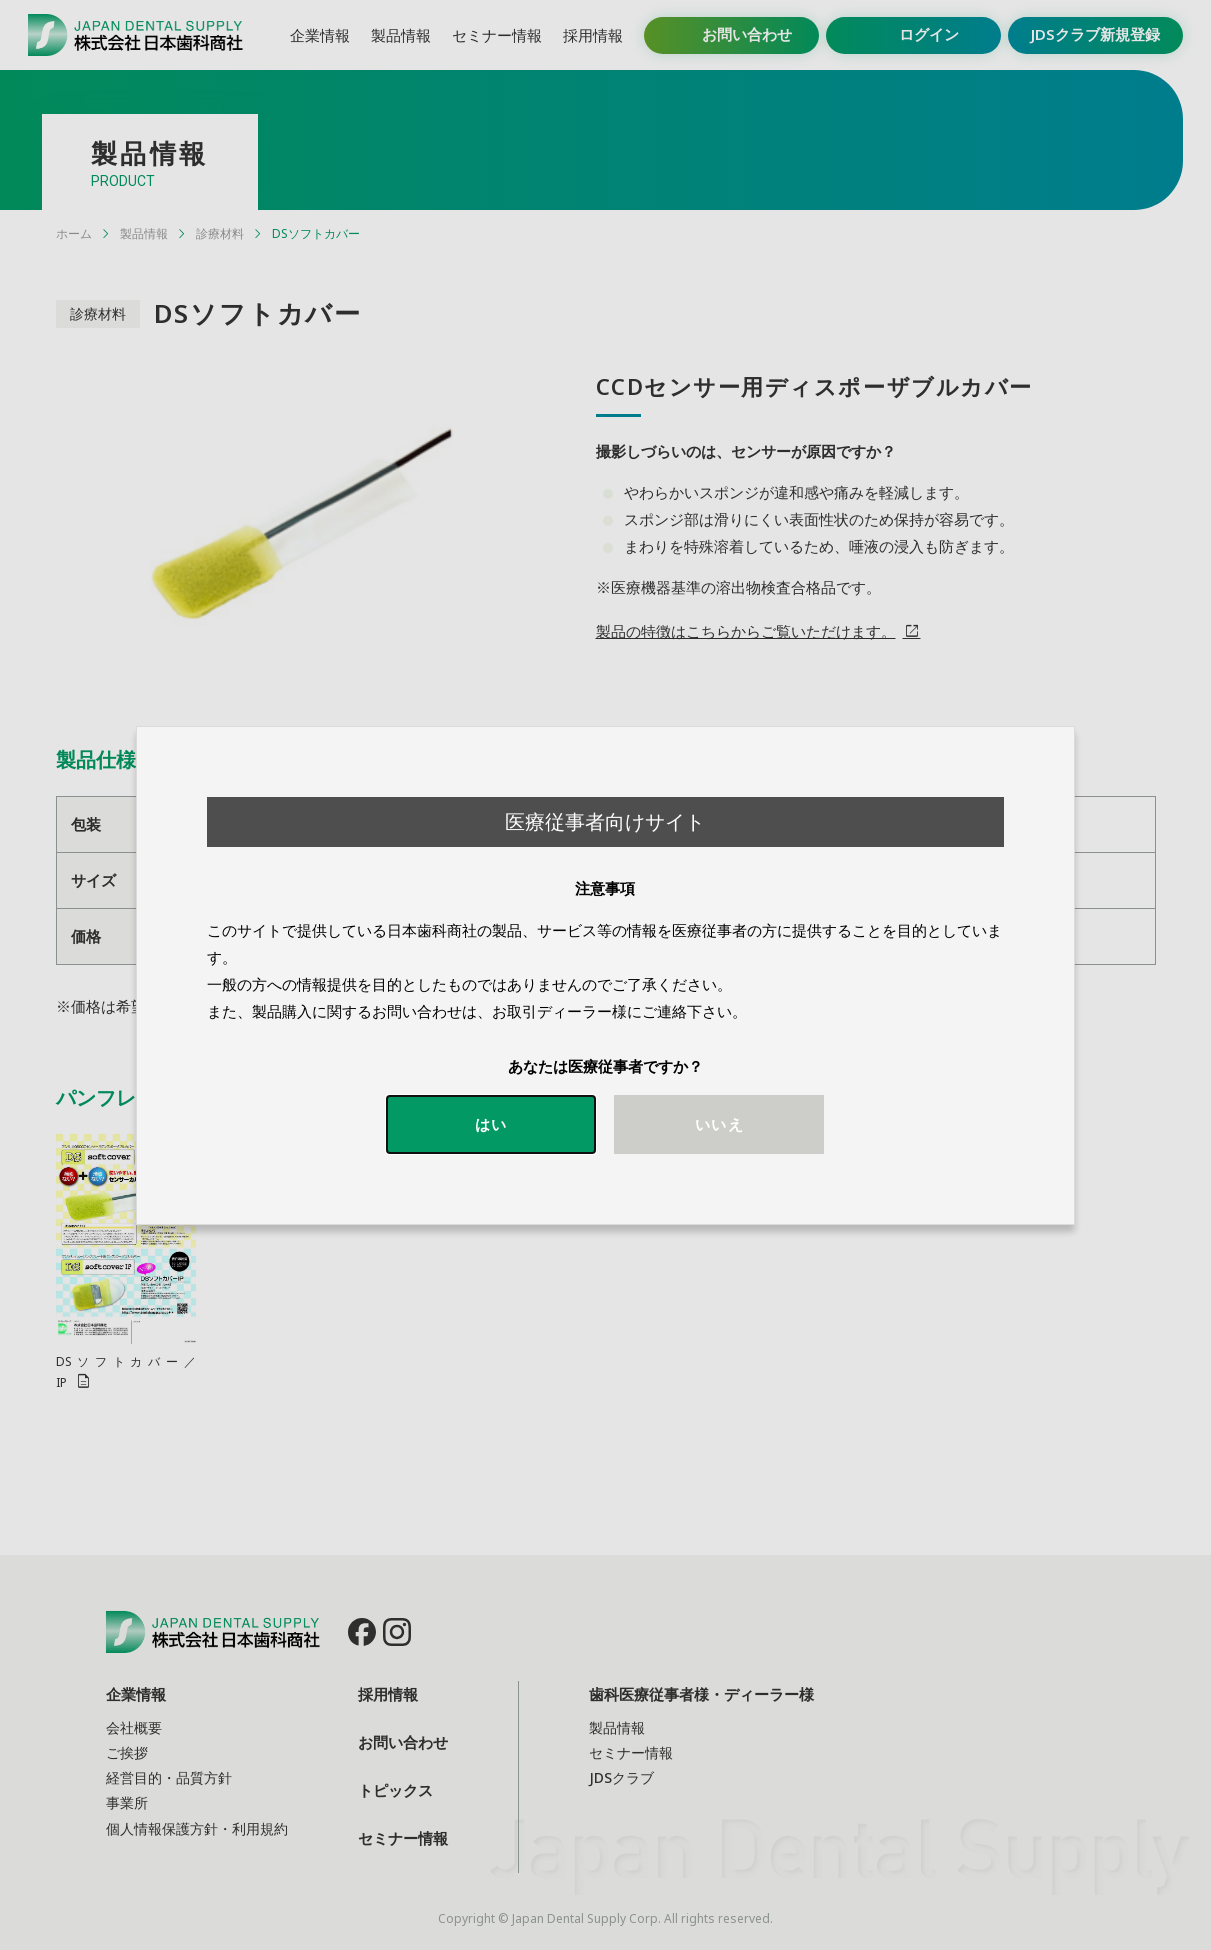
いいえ (719, 1124)
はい (491, 1124)
